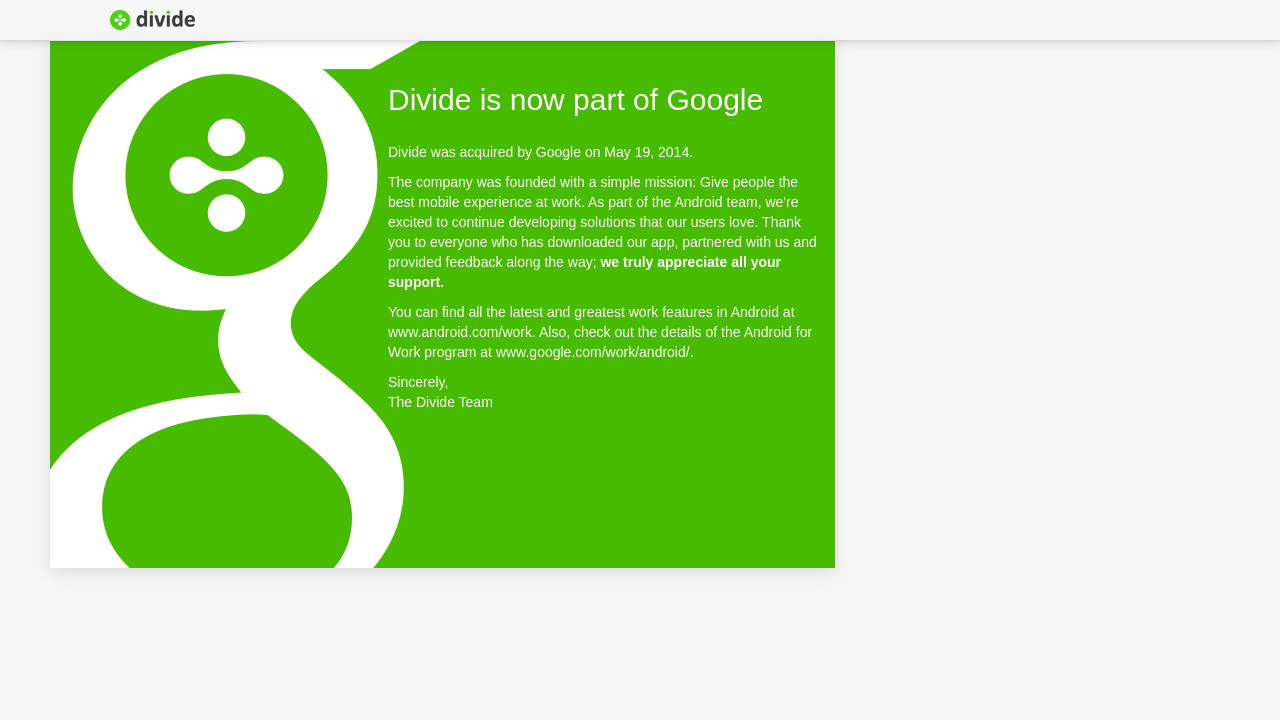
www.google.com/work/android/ (593, 352)
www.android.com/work (460, 332)
